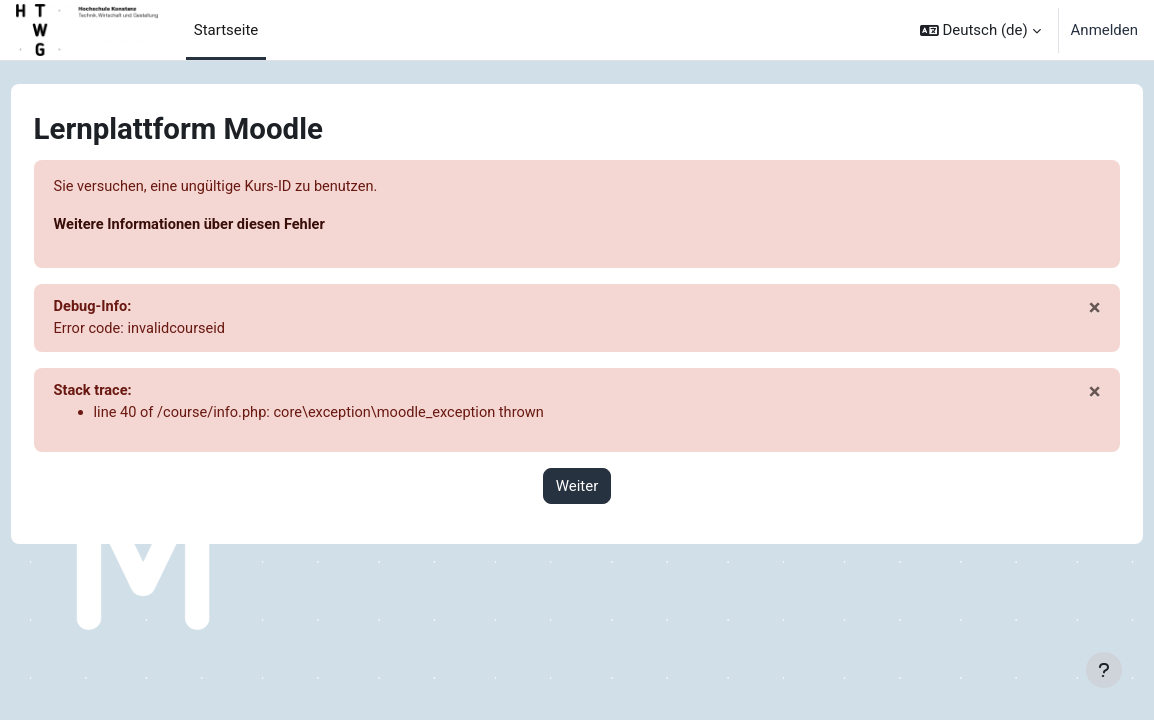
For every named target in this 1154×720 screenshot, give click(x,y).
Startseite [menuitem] (226, 30)
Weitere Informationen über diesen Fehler (230, 226)
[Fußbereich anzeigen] (1104, 670)
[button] (980, 30)
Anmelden (1104, 30)
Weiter (577, 489)
